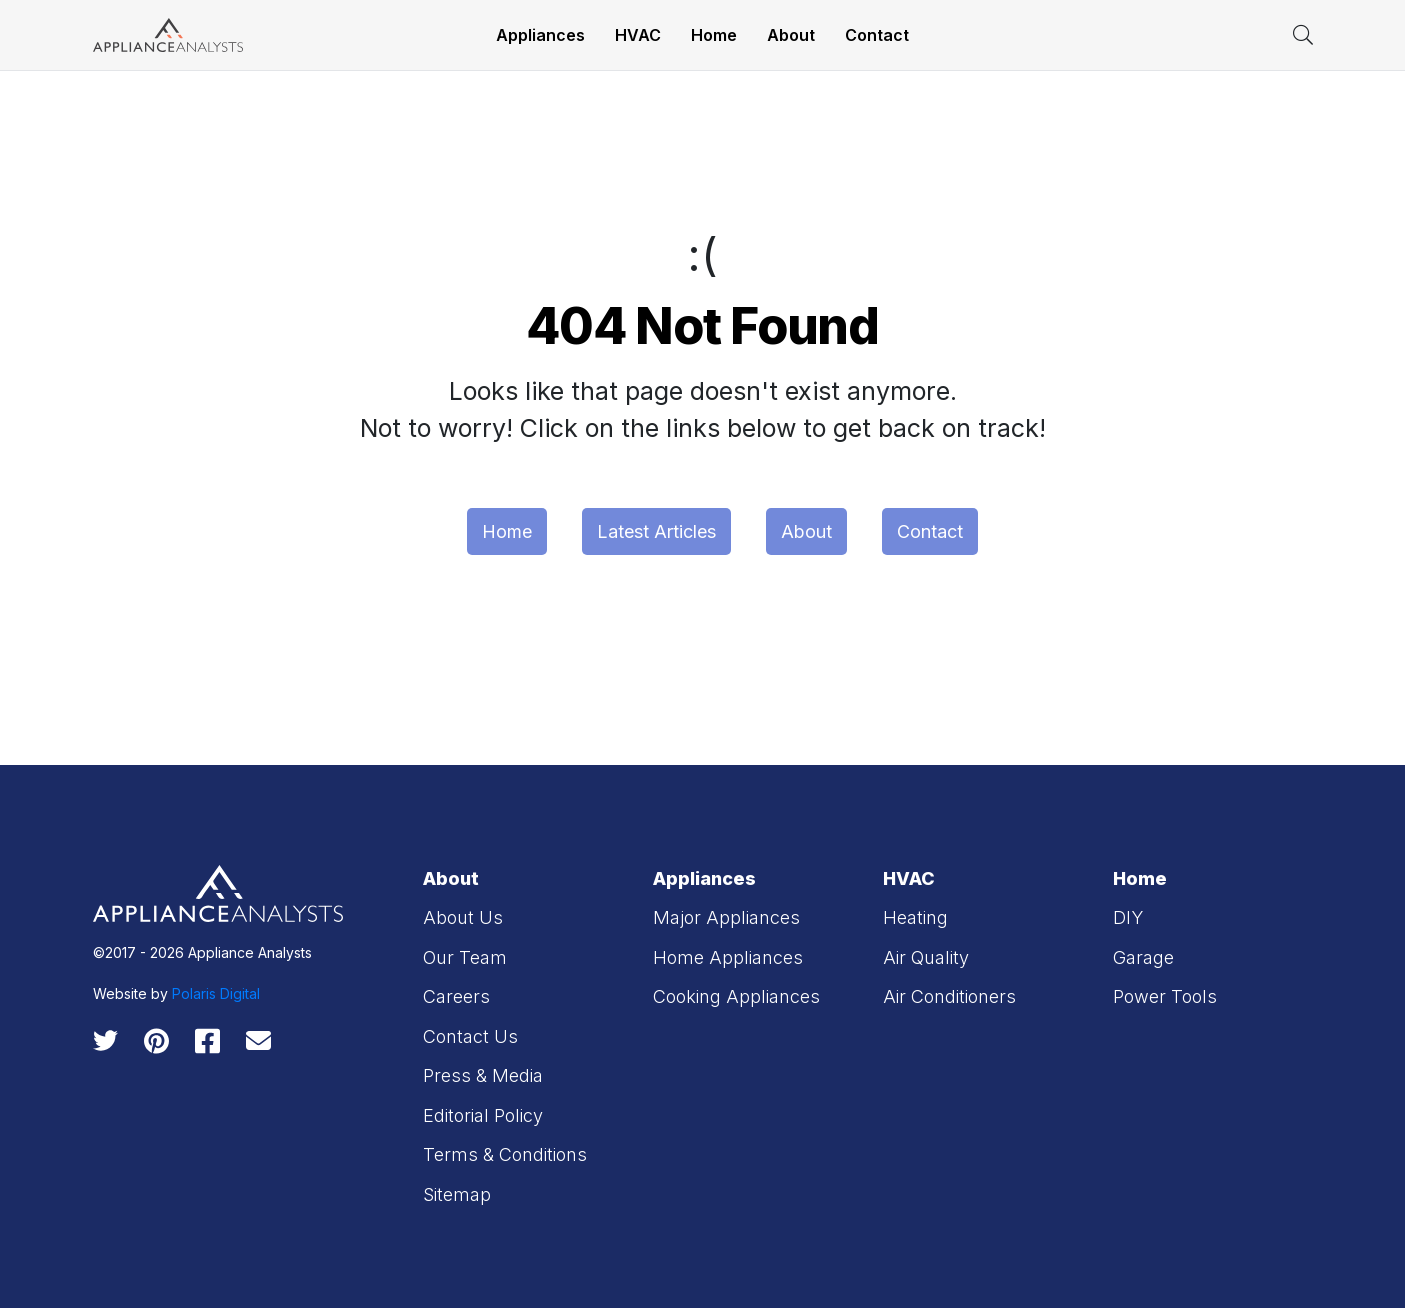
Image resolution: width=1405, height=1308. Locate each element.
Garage (1143, 957)
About (791, 35)
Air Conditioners (949, 996)
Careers (456, 996)
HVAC (638, 35)
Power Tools (1165, 996)
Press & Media (483, 1075)
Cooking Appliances (736, 996)
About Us (463, 917)
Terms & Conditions (505, 1154)
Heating (915, 917)
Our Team (465, 957)
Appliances (540, 35)
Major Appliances (726, 917)
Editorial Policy (483, 1115)
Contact (877, 35)
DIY (1128, 917)
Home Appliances (728, 957)
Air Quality (926, 957)
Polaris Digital (216, 993)
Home (714, 35)
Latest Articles (656, 531)
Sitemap (457, 1194)
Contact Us (470, 1036)
